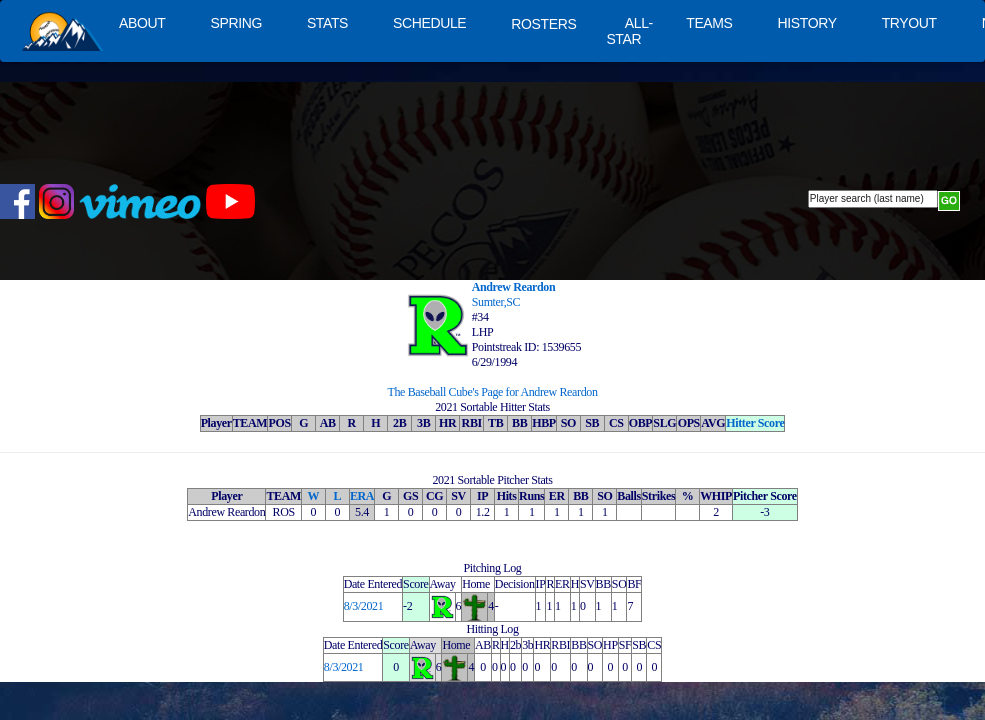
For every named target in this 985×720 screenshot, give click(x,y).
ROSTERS (543, 24)
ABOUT (142, 23)
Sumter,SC (496, 302)
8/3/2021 (364, 606)
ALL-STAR (629, 31)
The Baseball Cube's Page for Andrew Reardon (492, 392)
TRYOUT (909, 23)
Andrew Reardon (514, 287)
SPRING (235, 23)
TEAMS (709, 23)
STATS (327, 23)
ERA (362, 496)
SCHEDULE (429, 23)
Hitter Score (755, 423)
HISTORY (807, 23)
